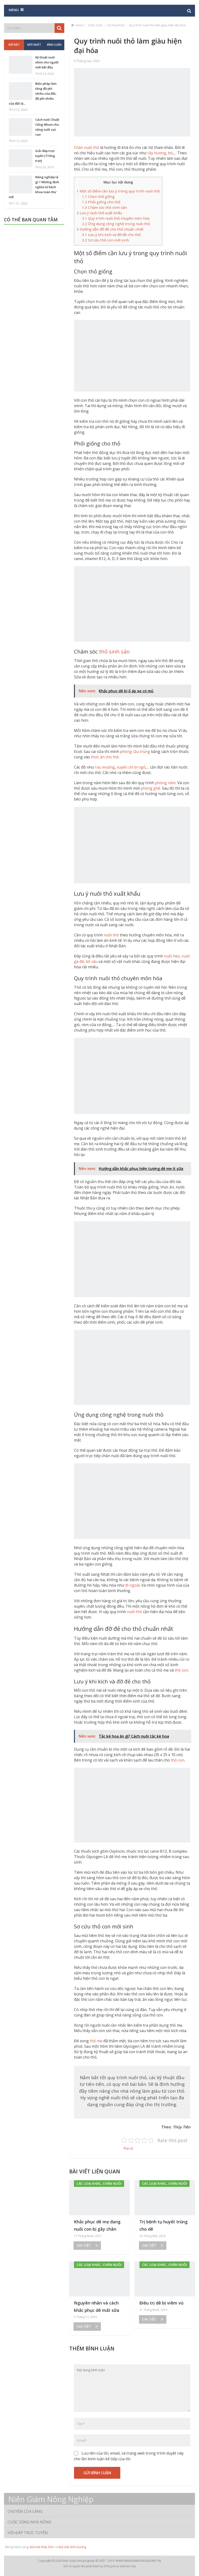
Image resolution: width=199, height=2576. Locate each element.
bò (170, 153)
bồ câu (92, 961)
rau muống (105, 767)
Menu (14, 10)
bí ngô (140, 767)
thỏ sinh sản (114, 651)
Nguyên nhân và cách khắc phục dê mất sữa (96, 2306)
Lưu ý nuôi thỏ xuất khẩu (99, 212)
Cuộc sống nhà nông (29, 2522)
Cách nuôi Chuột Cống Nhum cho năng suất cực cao (47, 126)
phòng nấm (165, 782)
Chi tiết (87, 2245)
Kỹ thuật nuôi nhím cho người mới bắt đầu (47, 62)
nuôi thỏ (111, 935)
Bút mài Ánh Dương (72, 2547)
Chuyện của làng (25, 2511)
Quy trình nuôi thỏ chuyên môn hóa (115, 218)
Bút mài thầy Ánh (42, 2547)
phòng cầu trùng (135, 751)
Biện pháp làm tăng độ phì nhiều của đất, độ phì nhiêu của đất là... (32, 93)
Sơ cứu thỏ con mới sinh (105, 240)
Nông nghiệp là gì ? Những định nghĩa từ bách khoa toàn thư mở (34, 186)
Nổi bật (14, 45)
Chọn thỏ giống (98, 196)
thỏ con (181, 1670)
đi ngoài (132, 1585)
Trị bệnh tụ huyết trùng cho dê (163, 2225)
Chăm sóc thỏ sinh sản (104, 207)
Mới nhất (34, 45)
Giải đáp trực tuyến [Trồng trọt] (45, 155)
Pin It (128, 2148)
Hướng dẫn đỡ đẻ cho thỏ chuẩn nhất (110, 229)
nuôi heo (172, 956)
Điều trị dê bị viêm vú (161, 2303)
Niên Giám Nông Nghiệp (51, 2499)
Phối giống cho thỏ (101, 202)
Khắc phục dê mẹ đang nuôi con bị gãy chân (97, 2225)
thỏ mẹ (96, 2040)
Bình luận (54, 45)
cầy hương (156, 153)
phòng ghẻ (150, 788)
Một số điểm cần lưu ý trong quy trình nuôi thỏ (118, 191)
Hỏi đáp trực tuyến (28, 2532)
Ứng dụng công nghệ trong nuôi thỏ (116, 223)
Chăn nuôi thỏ (86, 147)
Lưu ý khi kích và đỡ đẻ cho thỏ (111, 234)
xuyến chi (125, 767)
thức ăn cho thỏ (105, 757)
